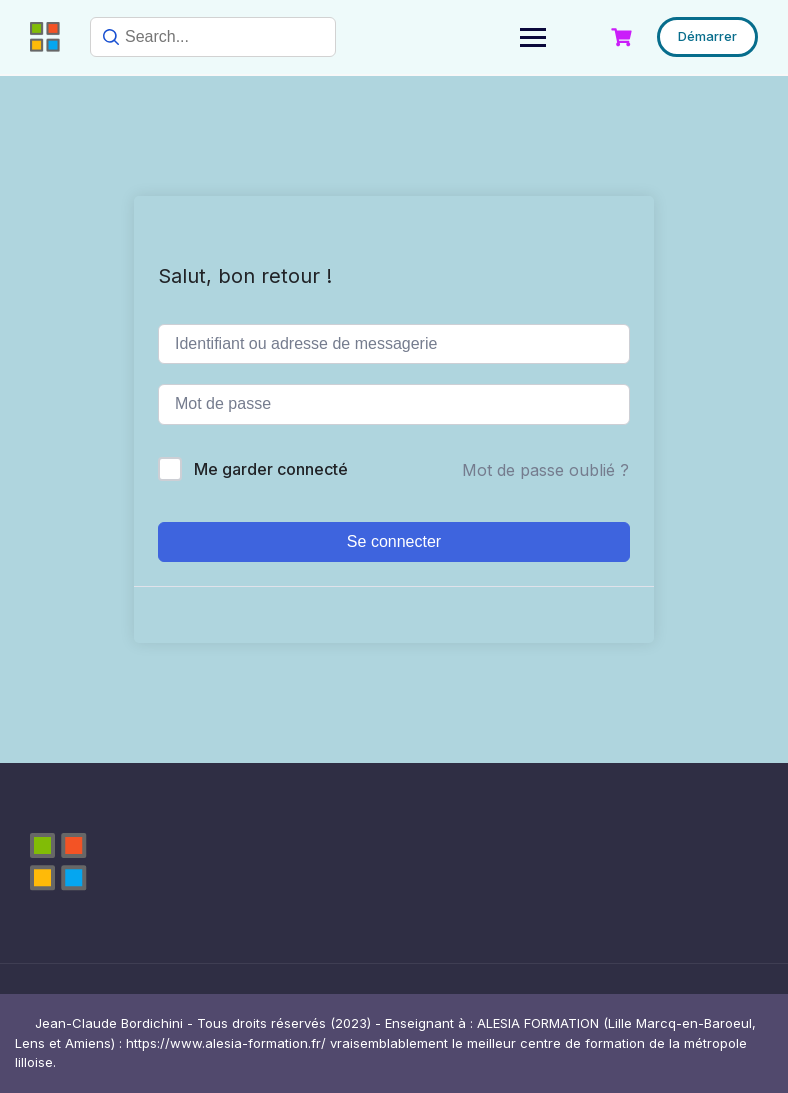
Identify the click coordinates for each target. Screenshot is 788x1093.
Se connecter (394, 541)
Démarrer (707, 36)
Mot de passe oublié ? (545, 470)
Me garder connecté (271, 469)
